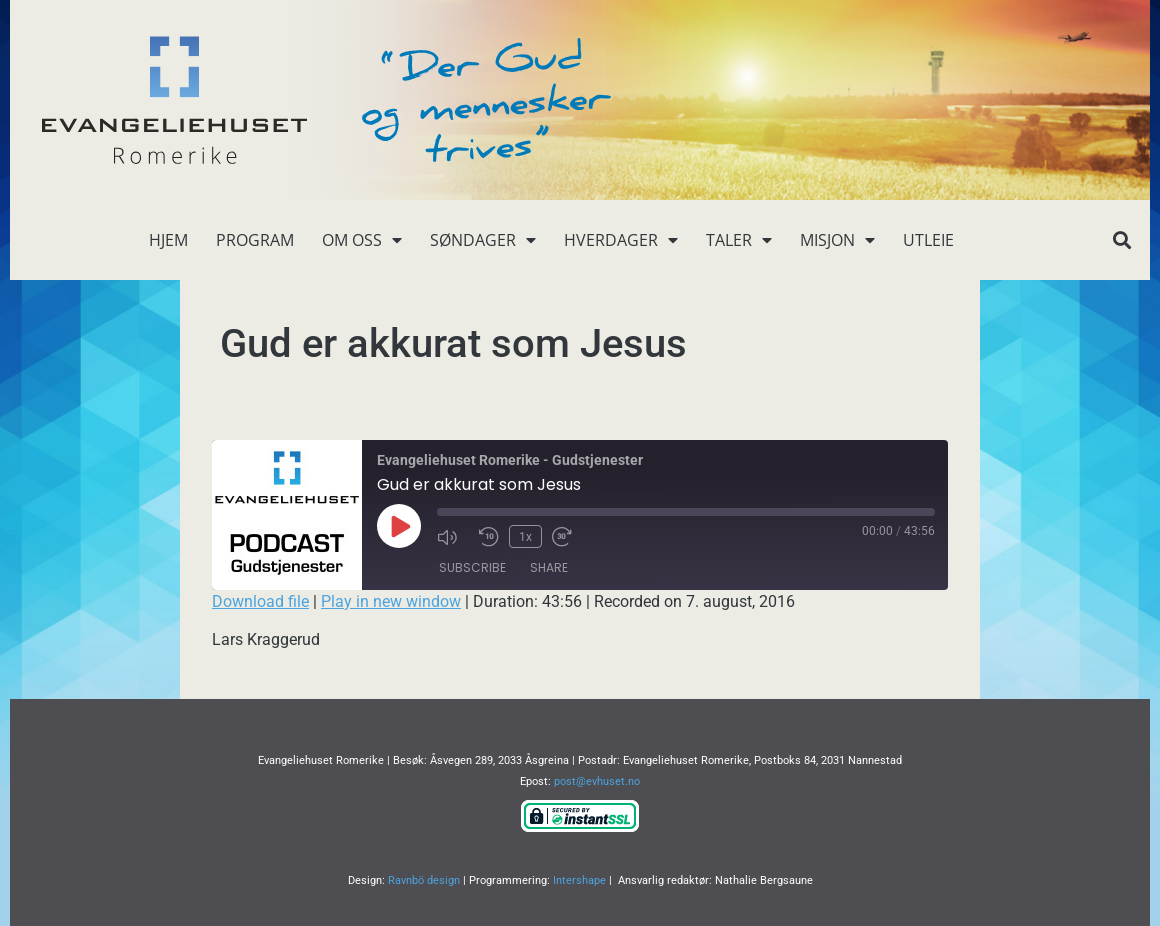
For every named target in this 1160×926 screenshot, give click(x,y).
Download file (260, 601)
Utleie (928, 240)
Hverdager (621, 240)
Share (549, 567)
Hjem (168, 240)
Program (255, 240)
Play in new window (391, 601)
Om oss (362, 240)
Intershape (579, 880)
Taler (739, 240)
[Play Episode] (399, 526)
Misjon (837, 240)
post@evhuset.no (597, 781)
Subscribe (472, 567)
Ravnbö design (424, 880)
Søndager (483, 240)
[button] (1121, 240)
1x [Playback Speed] (525, 536)
